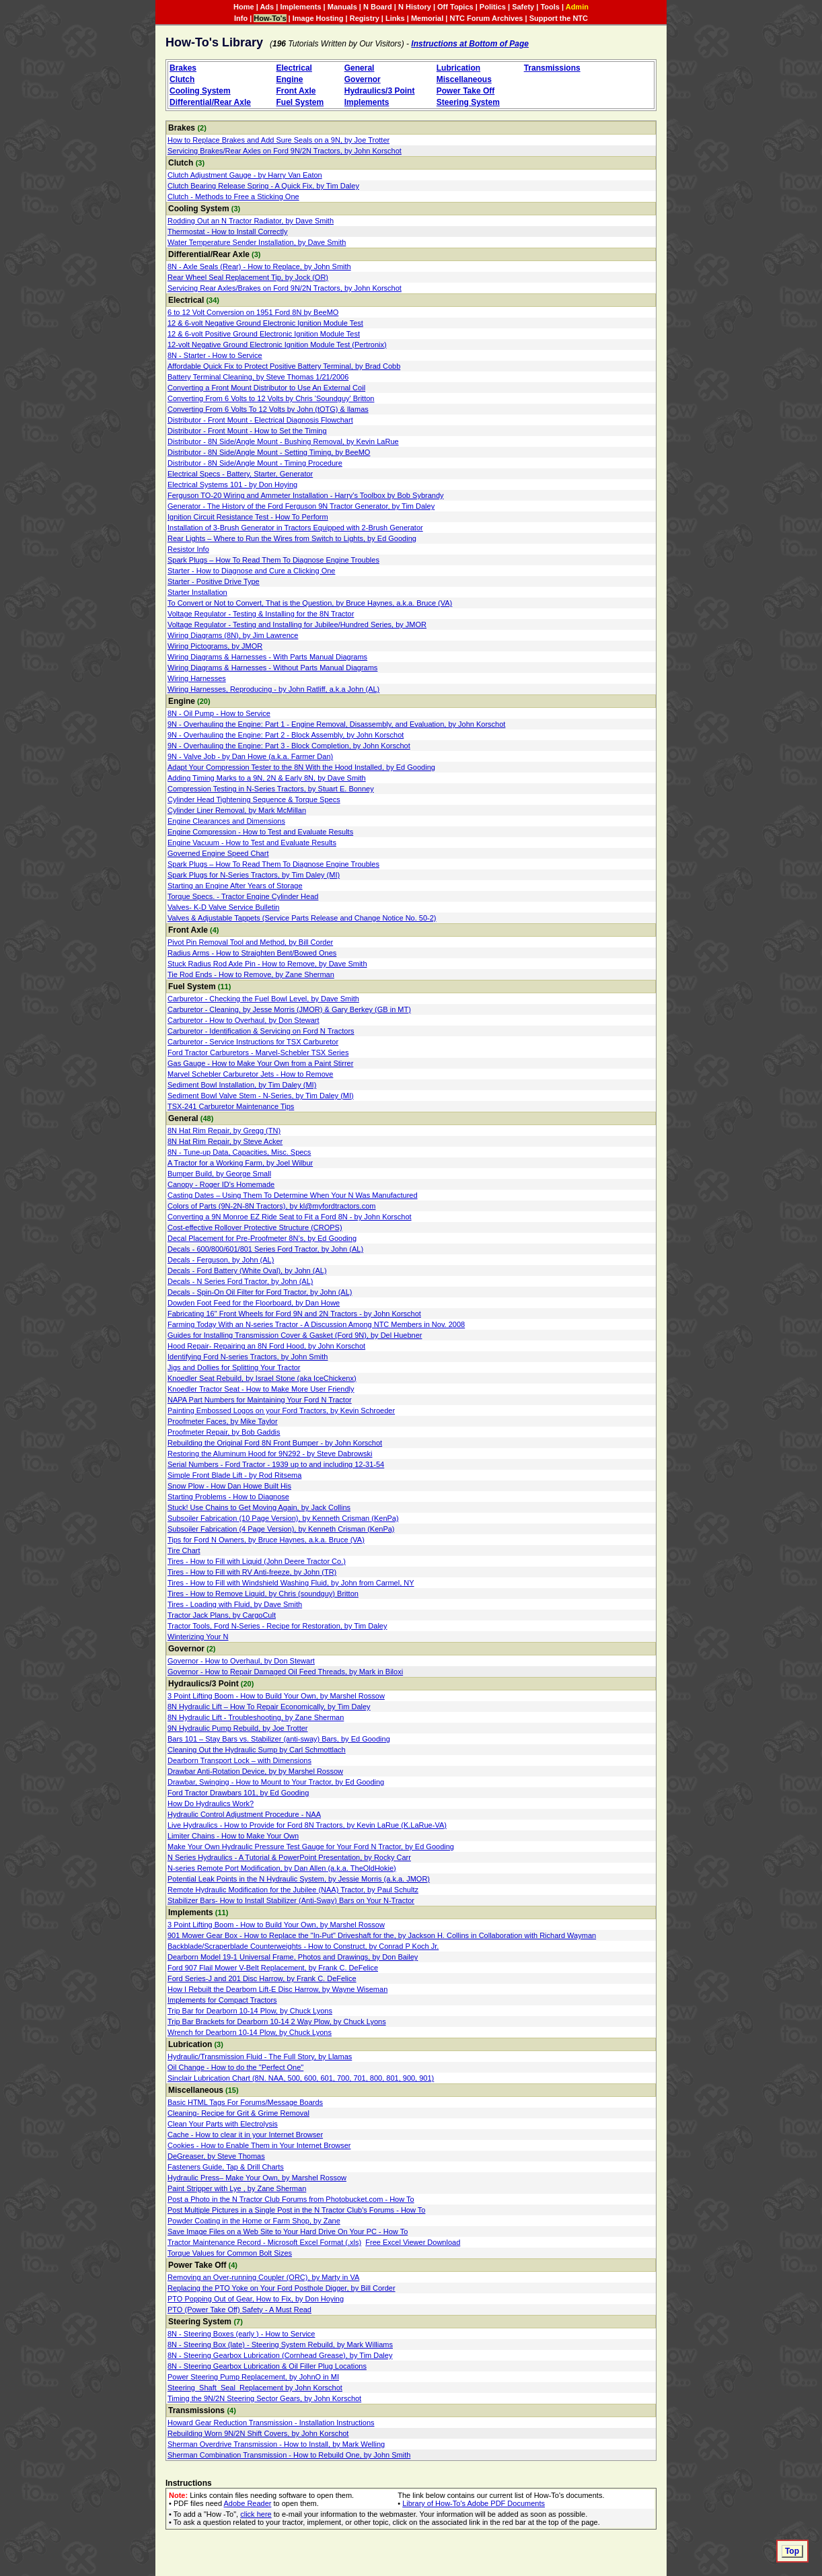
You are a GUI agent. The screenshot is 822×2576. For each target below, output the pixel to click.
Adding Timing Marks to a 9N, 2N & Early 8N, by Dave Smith (266, 778)
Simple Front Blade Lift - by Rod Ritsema (234, 1475)
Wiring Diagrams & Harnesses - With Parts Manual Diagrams (267, 657)
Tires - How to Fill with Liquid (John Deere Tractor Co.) (256, 1561)
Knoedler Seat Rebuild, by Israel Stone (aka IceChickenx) (262, 1378)
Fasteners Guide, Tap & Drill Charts (225, 2167)
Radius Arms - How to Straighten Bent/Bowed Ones (251, 953)
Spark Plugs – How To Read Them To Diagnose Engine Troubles (273, 560)
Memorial (427, 18)
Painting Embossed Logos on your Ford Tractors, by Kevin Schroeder (281, 1410)
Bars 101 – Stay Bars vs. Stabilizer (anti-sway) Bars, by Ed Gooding (278, 1739)
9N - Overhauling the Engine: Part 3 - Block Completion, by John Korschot (288, 746)
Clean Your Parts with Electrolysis (222, 2124)
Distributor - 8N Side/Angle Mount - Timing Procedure (254, 463)
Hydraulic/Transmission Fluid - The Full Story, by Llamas (259, 2056)
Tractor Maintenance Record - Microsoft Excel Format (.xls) (264, 2242)
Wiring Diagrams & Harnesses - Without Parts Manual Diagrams (272, 668)
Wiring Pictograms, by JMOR (214, 646)
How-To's (270, 18)
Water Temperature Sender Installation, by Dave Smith (256, 242)
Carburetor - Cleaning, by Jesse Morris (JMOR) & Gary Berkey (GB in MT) (289, 1009)
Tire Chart (183, 1550)
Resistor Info (188, 549)
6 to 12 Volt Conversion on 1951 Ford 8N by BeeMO (252, 312)
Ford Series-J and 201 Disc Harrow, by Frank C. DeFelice (262, 1978)
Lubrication (458, 68)
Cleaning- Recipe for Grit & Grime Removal (238, 2113)
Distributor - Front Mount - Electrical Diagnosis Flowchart (260, 420)
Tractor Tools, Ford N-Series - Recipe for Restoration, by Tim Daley (277, 1626)
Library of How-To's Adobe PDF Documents (473, 2503)
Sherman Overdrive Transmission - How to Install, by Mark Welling (276, 2444)
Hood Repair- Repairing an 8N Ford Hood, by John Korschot (266, 1346)
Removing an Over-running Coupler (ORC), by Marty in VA (263, 2277)
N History (414, 7)
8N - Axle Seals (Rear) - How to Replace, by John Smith (259, 266)
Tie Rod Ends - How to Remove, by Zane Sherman (250, 974)
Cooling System (200, 91)
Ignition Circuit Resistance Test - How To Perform (247, 517)
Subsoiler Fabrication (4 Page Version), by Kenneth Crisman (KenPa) (281, 1529)
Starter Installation (197, 592)
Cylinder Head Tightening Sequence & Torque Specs (253, 799)
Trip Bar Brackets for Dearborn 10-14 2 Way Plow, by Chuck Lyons (276, 2021)
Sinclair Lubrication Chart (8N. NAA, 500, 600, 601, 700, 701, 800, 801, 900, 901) (300, 2078)
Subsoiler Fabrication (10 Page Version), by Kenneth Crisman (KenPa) (283, 1518)
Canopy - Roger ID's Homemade (220, 1184)
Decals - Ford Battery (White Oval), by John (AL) (247, 1270)
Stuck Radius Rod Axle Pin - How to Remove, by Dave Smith (267, 964)
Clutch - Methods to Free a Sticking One (233, 196)
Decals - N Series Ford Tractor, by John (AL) (240, 1281)
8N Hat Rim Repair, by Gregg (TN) (224, 1130)
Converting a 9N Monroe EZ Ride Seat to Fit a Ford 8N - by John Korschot (289, 1217)
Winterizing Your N (198, 1637)
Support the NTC (558, 18)
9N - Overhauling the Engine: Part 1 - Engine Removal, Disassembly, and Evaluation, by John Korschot (336, 724)
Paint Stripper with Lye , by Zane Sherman (236, 2188)
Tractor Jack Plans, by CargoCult (221, 1615)
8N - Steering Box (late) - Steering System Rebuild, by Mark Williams (280, 2344)
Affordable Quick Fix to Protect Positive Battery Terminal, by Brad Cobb (283, 366)
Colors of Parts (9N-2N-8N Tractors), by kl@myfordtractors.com (271, 1206)
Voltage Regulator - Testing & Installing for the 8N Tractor (260, 614)
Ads (267, 7)
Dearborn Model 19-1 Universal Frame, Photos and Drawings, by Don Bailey (292, 1957)
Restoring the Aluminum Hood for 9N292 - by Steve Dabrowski (269, 1454)
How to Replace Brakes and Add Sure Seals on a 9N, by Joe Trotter (278, 140)
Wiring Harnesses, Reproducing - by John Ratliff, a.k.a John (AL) (273, 689)
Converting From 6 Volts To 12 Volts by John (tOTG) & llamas (268, 409)
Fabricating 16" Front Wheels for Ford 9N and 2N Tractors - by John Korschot (294, 1314)
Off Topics (455, 7)
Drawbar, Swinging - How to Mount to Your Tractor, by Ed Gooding (275, 1782)
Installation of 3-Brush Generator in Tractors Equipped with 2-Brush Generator (295, 528)
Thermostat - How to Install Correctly (227, 231)
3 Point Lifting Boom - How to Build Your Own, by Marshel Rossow (276, 1696)
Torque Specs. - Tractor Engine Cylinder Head (242, 896)
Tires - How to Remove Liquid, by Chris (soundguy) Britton (263, 1593)
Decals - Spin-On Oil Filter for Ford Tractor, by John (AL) (259, 1292)
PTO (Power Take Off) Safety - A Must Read (239, 2309)
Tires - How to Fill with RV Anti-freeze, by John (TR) (251, 1572)
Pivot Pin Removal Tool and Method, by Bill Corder (250, 942)
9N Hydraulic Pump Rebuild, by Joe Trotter (237, 1728)
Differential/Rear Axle (210, 102)
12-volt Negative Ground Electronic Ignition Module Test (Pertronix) (277, 345)
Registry (364, 18)
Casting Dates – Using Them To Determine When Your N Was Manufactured (292, 1195)
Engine (289, 79)
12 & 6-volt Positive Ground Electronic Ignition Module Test (263, 334)
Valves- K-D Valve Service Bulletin (223, 907)
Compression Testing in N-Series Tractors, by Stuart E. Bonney (270, 789)
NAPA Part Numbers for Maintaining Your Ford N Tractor (259, 1400)
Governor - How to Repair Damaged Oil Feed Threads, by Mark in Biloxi (285, 1672)
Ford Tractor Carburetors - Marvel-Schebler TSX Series (257, 1052)
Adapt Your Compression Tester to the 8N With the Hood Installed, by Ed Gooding (301, 767)
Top (792, 2551)
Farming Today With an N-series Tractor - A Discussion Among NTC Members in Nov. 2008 (316, 1324)
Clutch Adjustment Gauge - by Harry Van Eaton (244, 175)
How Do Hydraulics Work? (210, 1803)
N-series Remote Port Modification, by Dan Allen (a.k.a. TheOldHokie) (281, 1868)
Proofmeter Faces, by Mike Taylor (222, 1421)
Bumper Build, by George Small (219, 1174)
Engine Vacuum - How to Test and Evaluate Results (251, 842)
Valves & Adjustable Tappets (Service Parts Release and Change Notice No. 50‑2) (301, 918)
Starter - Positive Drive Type (213, 581)
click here (255, 2514)
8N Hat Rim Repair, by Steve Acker (225, 1141)
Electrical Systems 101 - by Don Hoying (232, 484)
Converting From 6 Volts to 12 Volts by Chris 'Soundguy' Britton (270, 398)
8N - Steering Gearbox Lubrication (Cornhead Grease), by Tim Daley (279, 2355)
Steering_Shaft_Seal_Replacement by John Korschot (254, 2388)
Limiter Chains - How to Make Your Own (233, 1836)
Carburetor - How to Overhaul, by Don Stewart (243, 1020)
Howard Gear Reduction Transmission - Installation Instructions (271, 2423)
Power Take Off (465, 91)
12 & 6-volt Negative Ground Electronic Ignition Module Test (265, 323)
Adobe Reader (248, 2503)
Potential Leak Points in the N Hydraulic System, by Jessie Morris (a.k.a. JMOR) (298, 1879)
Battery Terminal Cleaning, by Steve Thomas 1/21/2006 (257, 377)
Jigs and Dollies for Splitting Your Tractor (234, 1367)
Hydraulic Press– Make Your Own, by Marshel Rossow (256, 2178)
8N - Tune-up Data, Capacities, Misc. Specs (239, 1152)
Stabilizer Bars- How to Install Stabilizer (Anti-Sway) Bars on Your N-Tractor (290, 1900)
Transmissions (552, 68)
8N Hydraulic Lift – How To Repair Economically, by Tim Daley (269, 1707)
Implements (300, 7)
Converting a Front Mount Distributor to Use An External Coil (266, 388)
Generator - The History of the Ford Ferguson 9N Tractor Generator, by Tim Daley (301, 506)
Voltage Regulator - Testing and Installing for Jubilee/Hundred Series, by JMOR (296, 624)
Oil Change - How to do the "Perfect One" (235, 2067)
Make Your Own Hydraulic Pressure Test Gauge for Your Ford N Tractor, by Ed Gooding (310, 1846)
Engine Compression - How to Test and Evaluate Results (260, 832)
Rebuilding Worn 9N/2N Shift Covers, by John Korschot (257, 2433)
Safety (523, 7)
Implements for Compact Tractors (222, 2000)
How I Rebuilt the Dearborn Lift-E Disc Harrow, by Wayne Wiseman (277, 1989)
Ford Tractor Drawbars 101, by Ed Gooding (238, 1793)
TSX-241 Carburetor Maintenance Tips (230, 1106)
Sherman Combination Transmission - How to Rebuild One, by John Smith (288, 2455)
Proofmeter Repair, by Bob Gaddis (224, 1432)
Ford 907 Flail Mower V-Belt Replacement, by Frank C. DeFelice (272, 1968)
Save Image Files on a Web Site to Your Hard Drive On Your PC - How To (287, 2231)
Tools (550, 7)
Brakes (183, 68)
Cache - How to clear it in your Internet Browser (245, 2135)
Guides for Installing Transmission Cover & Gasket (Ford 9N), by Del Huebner (294, 1335)
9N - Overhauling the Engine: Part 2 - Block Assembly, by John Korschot (285, 735)
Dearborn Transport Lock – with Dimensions (239, 1760)
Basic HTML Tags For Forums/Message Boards (245, 2102)
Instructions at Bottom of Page (470, 43)
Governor (362, 79)
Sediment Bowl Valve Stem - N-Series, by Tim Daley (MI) (260, 1096)
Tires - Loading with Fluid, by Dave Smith (234, 1604)
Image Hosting (318, 18)
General (359, 68)
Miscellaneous (464, 79)
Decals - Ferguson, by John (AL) (220, 1260)
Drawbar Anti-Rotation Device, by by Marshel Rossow (255, 1771)
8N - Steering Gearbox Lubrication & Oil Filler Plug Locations (267, 2366)
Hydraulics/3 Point (379, 91)
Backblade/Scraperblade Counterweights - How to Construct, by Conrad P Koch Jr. (303, 1946)
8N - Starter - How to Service (214, 355)
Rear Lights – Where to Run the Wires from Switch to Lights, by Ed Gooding (291, 538)
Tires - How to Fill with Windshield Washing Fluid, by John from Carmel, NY (290, 1583)
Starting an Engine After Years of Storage (235, 886)
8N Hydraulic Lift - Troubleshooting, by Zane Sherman (255, 1717)
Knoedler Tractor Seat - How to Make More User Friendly (260, 1389)
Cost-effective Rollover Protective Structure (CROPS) (254, 1227)
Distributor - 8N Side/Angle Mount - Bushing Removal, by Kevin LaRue (283, 441)
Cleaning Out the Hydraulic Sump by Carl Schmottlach (256, 1750)
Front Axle (296, 91)
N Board (377, 7)
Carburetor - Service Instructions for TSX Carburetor (252, 1042)
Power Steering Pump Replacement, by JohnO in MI (253, 2377)
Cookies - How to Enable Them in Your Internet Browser (259, 2145)
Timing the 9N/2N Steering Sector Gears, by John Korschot (264, 2398)
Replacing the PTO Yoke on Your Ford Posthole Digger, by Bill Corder (281, 2288)
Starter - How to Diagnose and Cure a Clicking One (251, 571)
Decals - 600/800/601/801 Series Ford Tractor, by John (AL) (265, 1249)
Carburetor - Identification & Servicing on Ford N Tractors (260, 1031)
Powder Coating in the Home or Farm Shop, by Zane (253, 2221)
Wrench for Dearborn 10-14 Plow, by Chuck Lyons (249, 2032)
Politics (493, 7)
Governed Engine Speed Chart (217, 853)
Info (241, 18)
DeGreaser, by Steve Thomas (216, 2156)
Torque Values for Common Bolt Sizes (229, 2253)
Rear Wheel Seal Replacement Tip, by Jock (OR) (247, 277)
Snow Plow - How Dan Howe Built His (229, 1486)
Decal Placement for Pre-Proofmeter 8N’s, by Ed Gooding (262, 1238)
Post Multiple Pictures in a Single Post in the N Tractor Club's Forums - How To (296, 2210)
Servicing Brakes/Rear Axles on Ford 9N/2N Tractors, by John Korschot (284, 151)
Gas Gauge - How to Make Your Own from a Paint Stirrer (260, 1063)
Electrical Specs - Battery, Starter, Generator (240, 474)
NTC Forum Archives (486, 18)
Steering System (468, 102)
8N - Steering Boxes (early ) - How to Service (241, 2334)
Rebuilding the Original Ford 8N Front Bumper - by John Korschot (274, 1443)
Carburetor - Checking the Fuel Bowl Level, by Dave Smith (263, 999)
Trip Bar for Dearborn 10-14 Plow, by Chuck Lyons (249, 2011)
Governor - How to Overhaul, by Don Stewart (241, 1661)
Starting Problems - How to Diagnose (228, 1497)
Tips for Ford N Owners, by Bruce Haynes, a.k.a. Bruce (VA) (266, 1540)
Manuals (342, 7)
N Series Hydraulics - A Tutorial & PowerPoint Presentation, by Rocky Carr (289, 1857)
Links (395, 18)
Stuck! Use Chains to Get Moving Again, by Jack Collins (258, 1507)
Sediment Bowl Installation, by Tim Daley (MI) (241, 1085)
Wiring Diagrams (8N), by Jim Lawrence (232, 635)
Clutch (182, 79)
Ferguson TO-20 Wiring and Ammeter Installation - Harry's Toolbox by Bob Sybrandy (305, 495)
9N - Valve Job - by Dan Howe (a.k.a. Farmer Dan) (250, 756)
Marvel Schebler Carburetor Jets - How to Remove (250, 1074)
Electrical (294, 68)
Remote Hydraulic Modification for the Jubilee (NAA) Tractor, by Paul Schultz (292, 1890)
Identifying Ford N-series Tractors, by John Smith (247, 1357)
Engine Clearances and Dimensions (226, 821)
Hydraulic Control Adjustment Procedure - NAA (244, 1814)
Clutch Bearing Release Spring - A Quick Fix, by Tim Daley (263, 186)
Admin (577, 7)
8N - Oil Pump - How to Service (218, 713)
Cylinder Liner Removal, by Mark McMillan (236, 810)
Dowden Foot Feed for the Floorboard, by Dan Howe (253, 1303)
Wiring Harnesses (196, 678)
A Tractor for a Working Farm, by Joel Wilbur (240, 1163)
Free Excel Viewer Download (412, 2242)
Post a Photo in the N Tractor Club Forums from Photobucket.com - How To (290, 2199)
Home (243, 7)
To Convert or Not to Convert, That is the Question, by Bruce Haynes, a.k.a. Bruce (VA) (309, 603)
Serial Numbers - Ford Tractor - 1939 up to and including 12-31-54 (275, 1464)
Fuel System (300, 102)
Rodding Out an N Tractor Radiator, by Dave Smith (250, 221)
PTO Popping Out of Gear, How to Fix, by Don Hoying (255, 2299)
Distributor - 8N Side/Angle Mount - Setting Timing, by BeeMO (268, 452)
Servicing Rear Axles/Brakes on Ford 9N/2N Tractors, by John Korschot (284, 288)
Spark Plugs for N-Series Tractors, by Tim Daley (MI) (253, 875)
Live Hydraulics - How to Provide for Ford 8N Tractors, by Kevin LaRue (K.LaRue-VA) (307, 1825)
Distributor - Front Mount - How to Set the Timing (247, 431)
